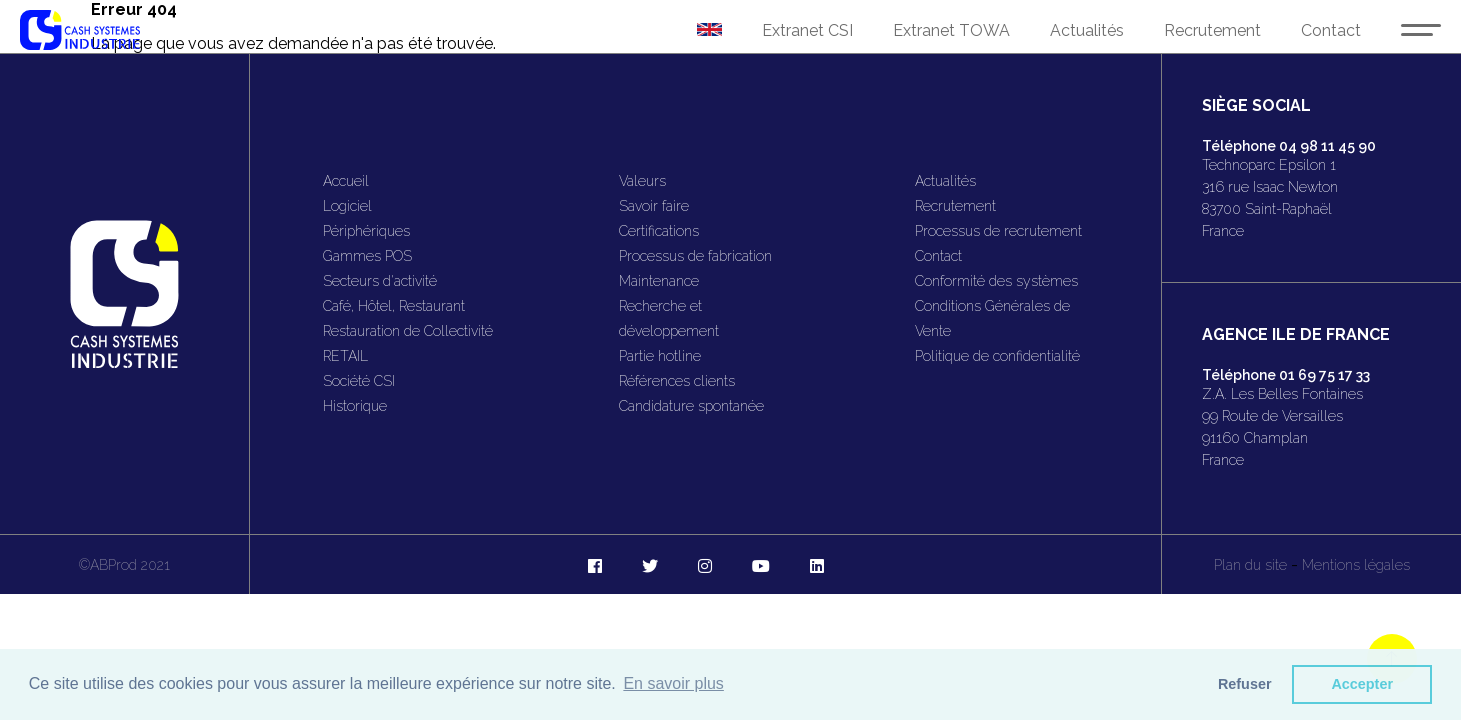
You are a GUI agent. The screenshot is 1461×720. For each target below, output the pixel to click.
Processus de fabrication (695, 256)
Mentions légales (1356, 565)
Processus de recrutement (998, 231)
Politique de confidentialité (997, 356)
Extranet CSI (807, 30)
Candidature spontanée (691, 406)
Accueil (346, 181)
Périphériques (366, 231)
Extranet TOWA (951, 30)
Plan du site (1250, 565)
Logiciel (347, 206)
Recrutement (1212, 30)
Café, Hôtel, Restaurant (394, 306)
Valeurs (642, 181)
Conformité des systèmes (996, 281)
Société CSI (359, 381)
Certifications (659, 231)
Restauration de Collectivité (408, 331)
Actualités (1087, 30)
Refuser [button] (1245, 684)
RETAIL (345, 356)
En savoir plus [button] (673, 683)
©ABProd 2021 (124, 565)
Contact (1331, 30)
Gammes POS (367, 256)
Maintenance (659, 281)
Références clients (677, 381)
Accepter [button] (1362, 684)
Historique (355, 406)
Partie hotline (660, 356)
